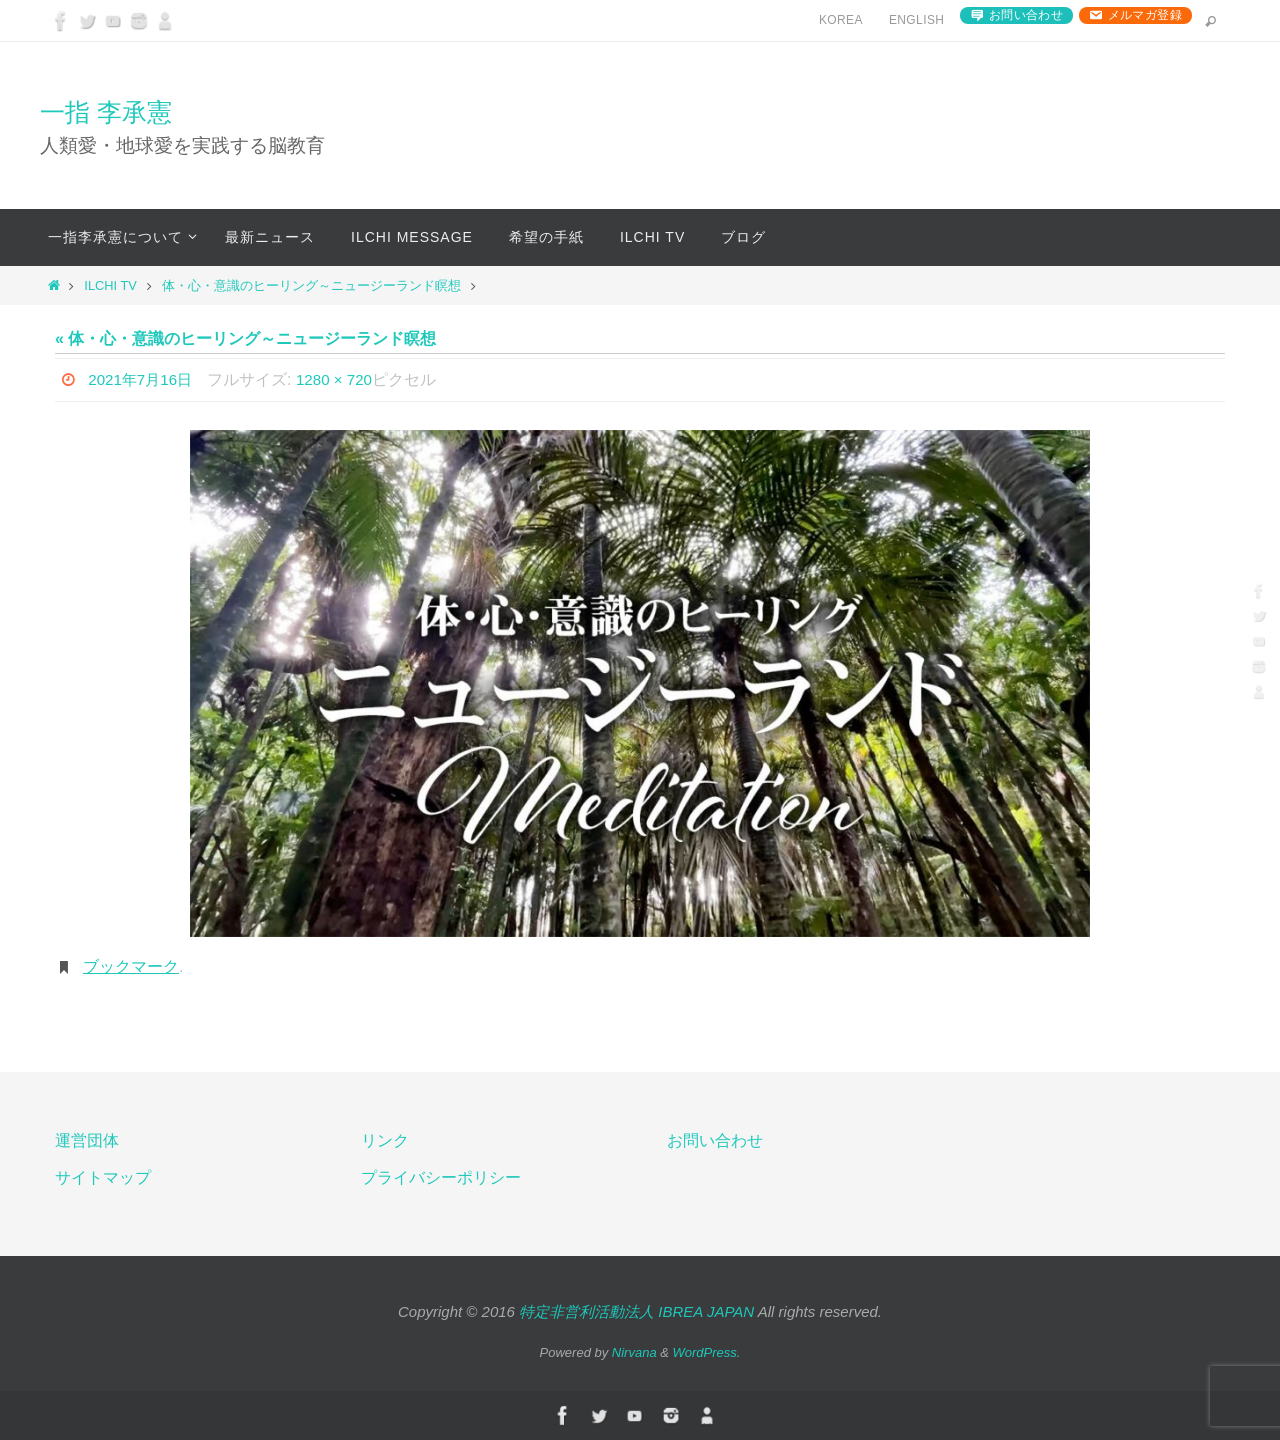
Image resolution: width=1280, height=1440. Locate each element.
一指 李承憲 (106, 112)
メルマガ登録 (1145, 15)
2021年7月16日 (143, 379)
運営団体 (87, 1140)
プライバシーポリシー (441, 1177)
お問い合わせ (1026, 15)
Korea (841, 20)
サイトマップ (103, 1177)
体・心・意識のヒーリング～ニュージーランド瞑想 (311, 285)
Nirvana (634, 1352)
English (916, 20)
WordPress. (707, 1352)
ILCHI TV (110, 285)
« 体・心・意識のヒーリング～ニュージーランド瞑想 (245, 338)
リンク (385, 1140)
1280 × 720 (342, 379)
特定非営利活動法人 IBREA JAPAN (636, 1311)
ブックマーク (131, 966)
